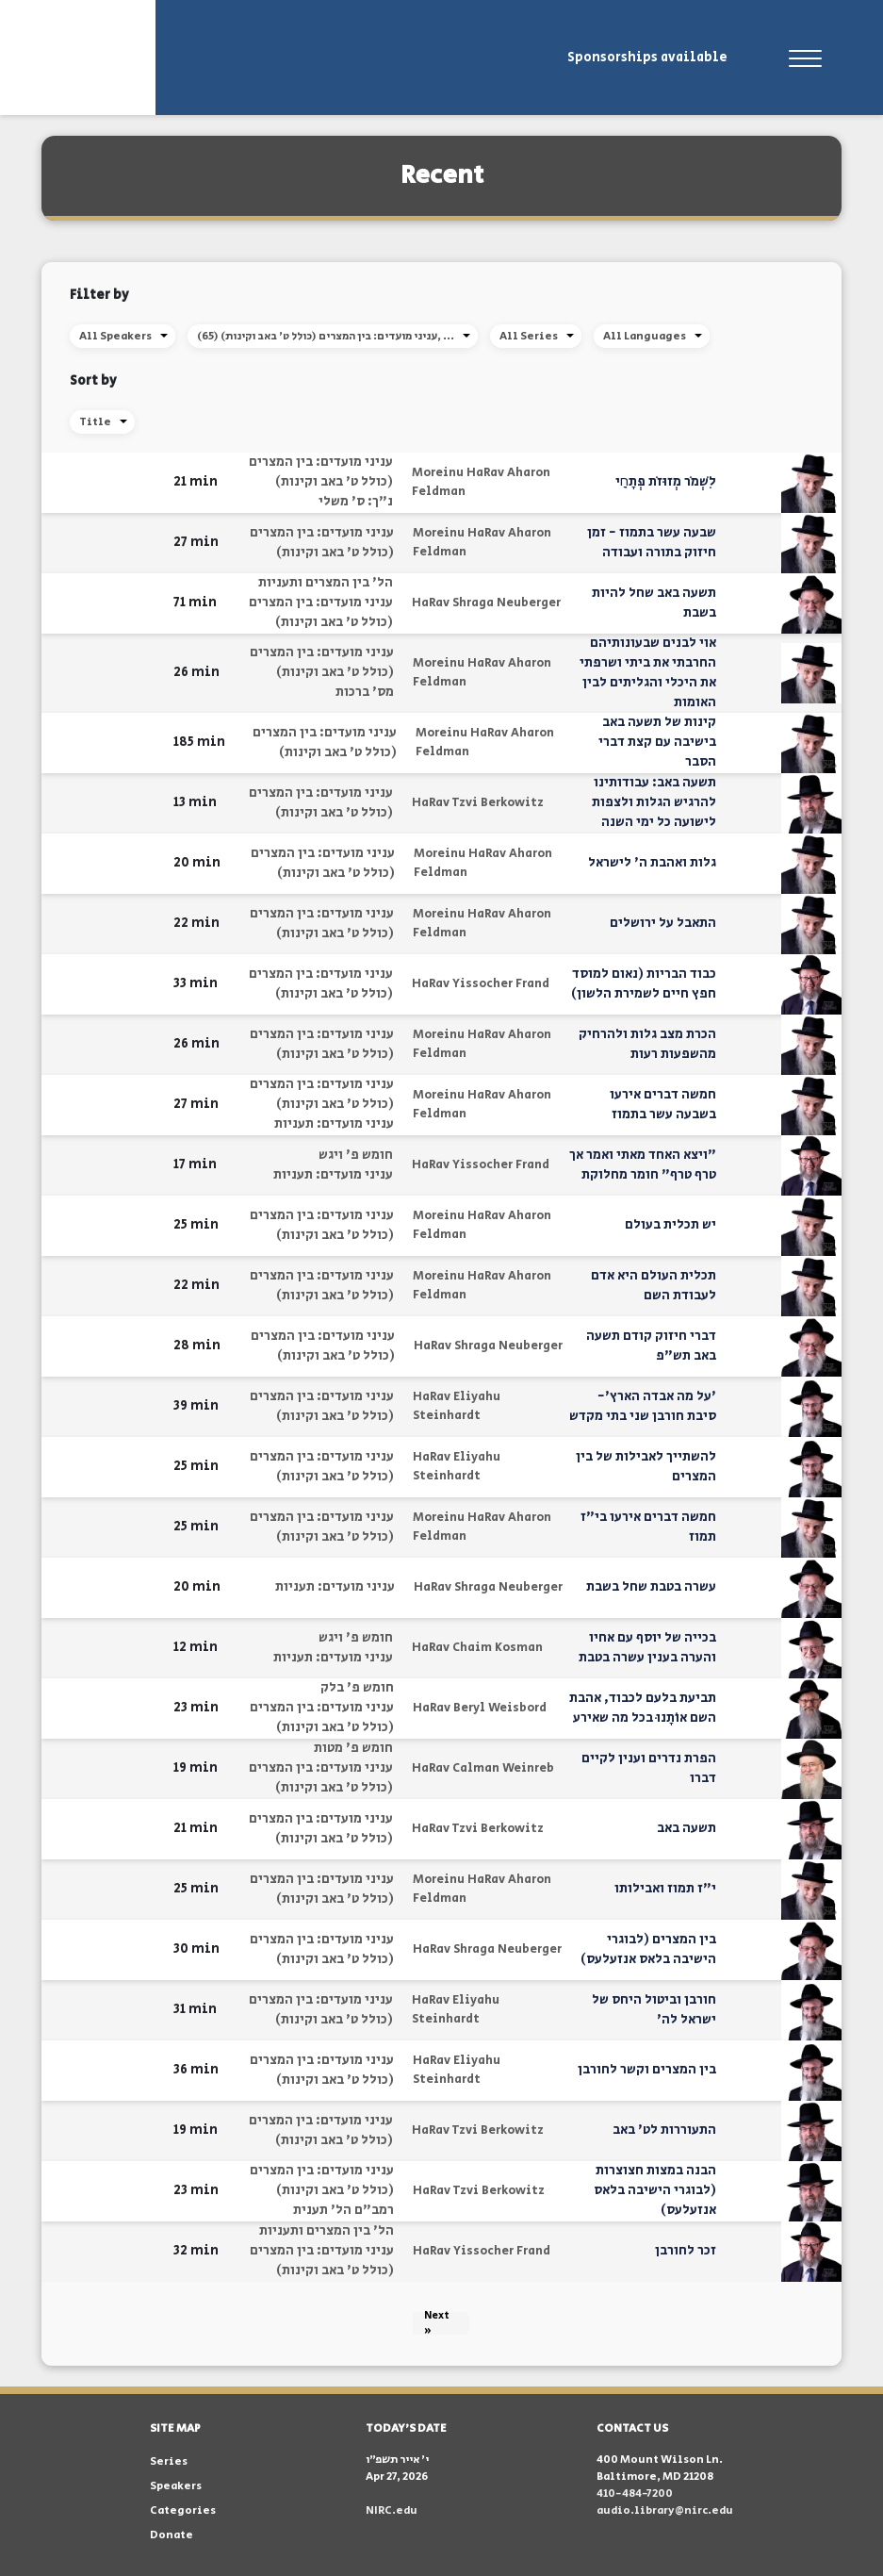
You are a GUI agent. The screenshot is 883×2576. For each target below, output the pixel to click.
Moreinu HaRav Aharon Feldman (481, 482)
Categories (183, 2510)
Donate (171, 2535)
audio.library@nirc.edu (665, 2510)
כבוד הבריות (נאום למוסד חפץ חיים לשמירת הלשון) (643, 984)
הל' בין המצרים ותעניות (325, 582)
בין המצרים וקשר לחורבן (647, 2069)
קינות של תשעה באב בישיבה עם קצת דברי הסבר (657, 742)
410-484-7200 (635, 2493)
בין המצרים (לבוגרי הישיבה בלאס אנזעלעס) (648, 1949)
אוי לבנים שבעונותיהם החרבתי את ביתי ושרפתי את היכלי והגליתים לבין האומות (648, 673)
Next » (437, 2323)
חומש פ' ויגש (356, 1155)
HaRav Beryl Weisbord (480, 1708)
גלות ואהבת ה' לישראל (652, 862)
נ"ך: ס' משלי (356, 501)
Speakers (176, 2486)
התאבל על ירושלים (663, 923)
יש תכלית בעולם (670, 1224)
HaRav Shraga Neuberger (486, 603)
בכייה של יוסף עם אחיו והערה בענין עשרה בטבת (647, 1647)
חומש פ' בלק (357, 1687)
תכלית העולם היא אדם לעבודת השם (653, 1285)
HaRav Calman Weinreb (483, 1768)
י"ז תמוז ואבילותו (665, 1888)
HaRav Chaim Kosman (477, 1648)
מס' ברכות (364, 692)
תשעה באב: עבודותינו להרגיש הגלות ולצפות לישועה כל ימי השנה (654, 802)
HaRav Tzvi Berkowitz (478, 803)
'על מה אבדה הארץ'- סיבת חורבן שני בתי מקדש (642, 1406)
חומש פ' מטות (353, 1748)
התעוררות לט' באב (664, 2130)
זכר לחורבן (685, 2250)
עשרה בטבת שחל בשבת (651, 1586)
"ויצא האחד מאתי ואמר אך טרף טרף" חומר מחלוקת (642, 1165)
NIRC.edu (391, 2510)
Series (169, 2461)
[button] (147, 482)
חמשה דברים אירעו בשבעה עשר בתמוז (663, 1104)
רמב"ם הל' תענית (343, 2210)
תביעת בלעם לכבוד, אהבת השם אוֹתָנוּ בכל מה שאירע (642, 1708)
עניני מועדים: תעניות (334, 1124)
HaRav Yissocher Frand (480, 984)
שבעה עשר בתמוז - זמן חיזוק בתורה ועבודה (651, 542)
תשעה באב (686, 1828)
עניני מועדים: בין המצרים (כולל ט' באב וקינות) (321, 472)
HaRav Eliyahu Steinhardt (456, 1406)
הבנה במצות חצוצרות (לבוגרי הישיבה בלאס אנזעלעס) (655, 2190)
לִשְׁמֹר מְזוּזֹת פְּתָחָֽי (665, 481)
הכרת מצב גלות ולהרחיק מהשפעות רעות (647, 1044)
